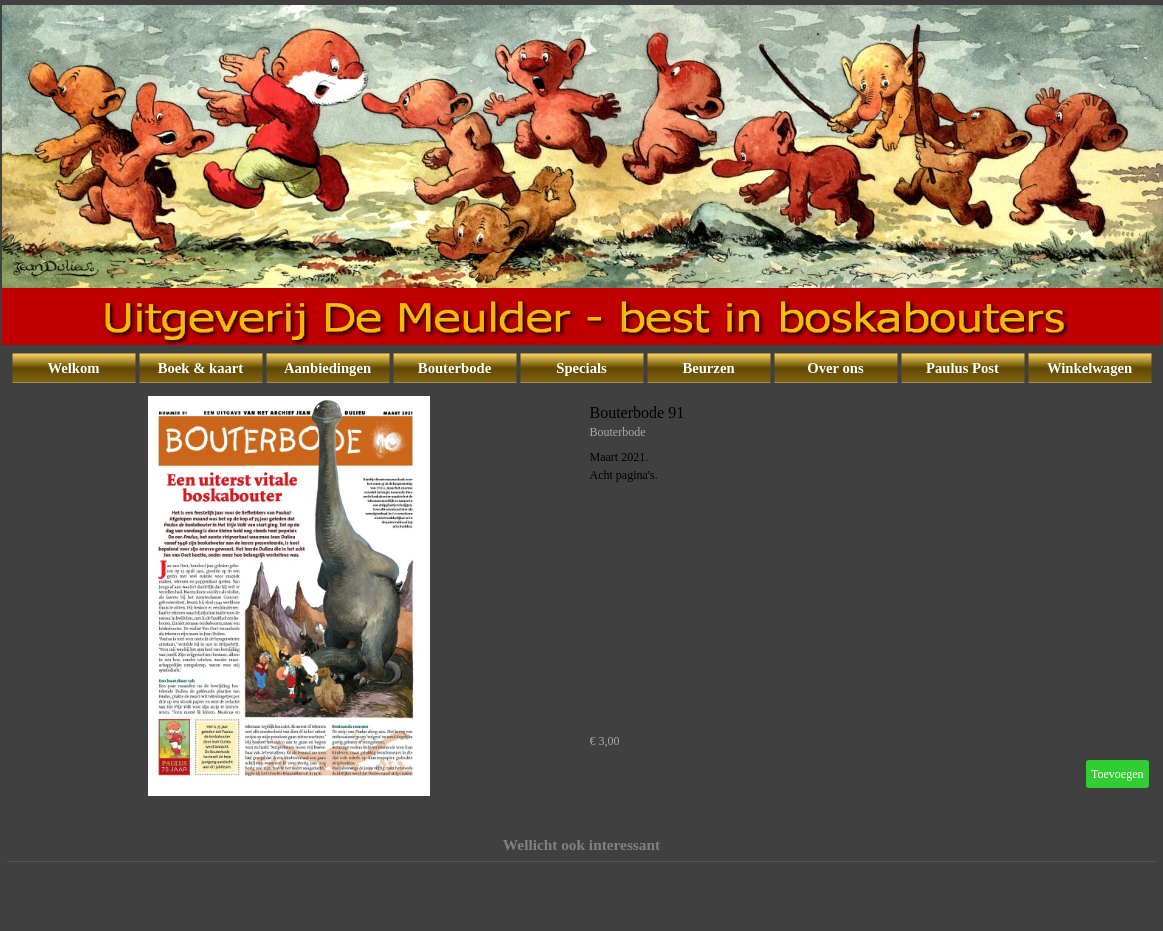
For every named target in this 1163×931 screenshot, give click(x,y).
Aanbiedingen (327, 368)
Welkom (73, 368)
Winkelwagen (1089, 368)
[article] (582, 596)
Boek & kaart (201, 368)
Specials (581, 368)
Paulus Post (962, 368)
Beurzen (708, 368)
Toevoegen (1117, 774)
